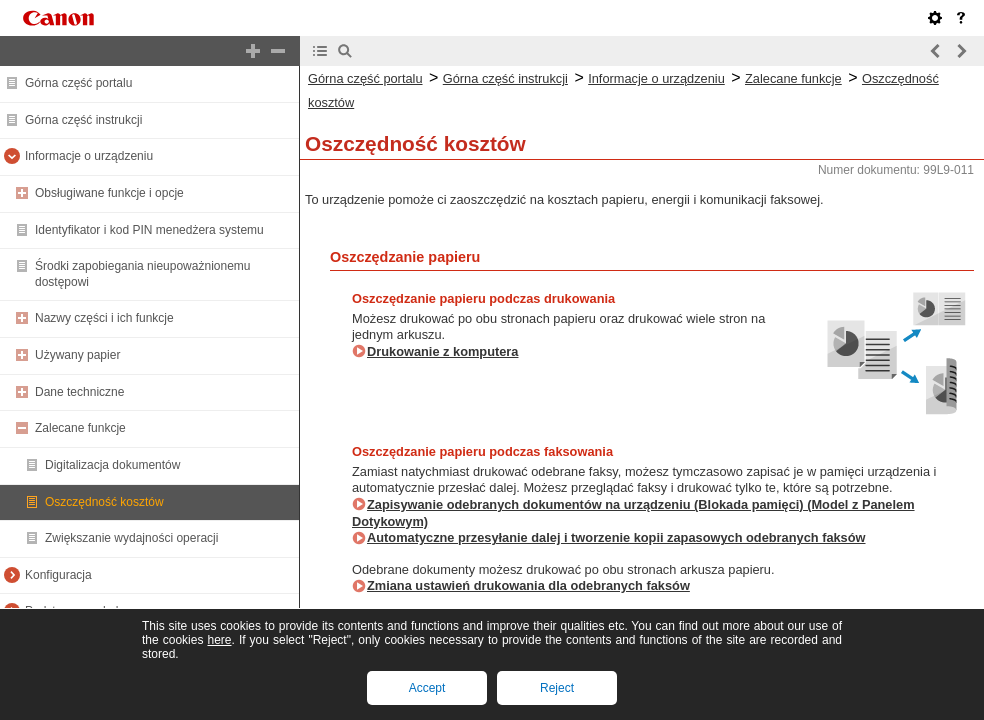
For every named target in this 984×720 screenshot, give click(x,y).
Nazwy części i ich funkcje (104, 318)
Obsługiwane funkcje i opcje (109, 193)
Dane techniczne (79, 392)
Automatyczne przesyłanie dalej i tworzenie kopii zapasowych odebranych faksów (616, 537)
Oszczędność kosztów (104, 502)
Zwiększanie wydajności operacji (131, 538)
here (219, 640)
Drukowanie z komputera (442, 351)
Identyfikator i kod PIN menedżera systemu (149, 230)
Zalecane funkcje (80, 428)
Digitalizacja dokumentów (112, 465)
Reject (557, 688)
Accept (427, 688)
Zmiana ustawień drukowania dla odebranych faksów (528, 585)
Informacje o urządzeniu (89, 156)
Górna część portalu (78, 83)
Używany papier (77, 355)
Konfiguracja (58, 575)
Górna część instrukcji (83, 120)
